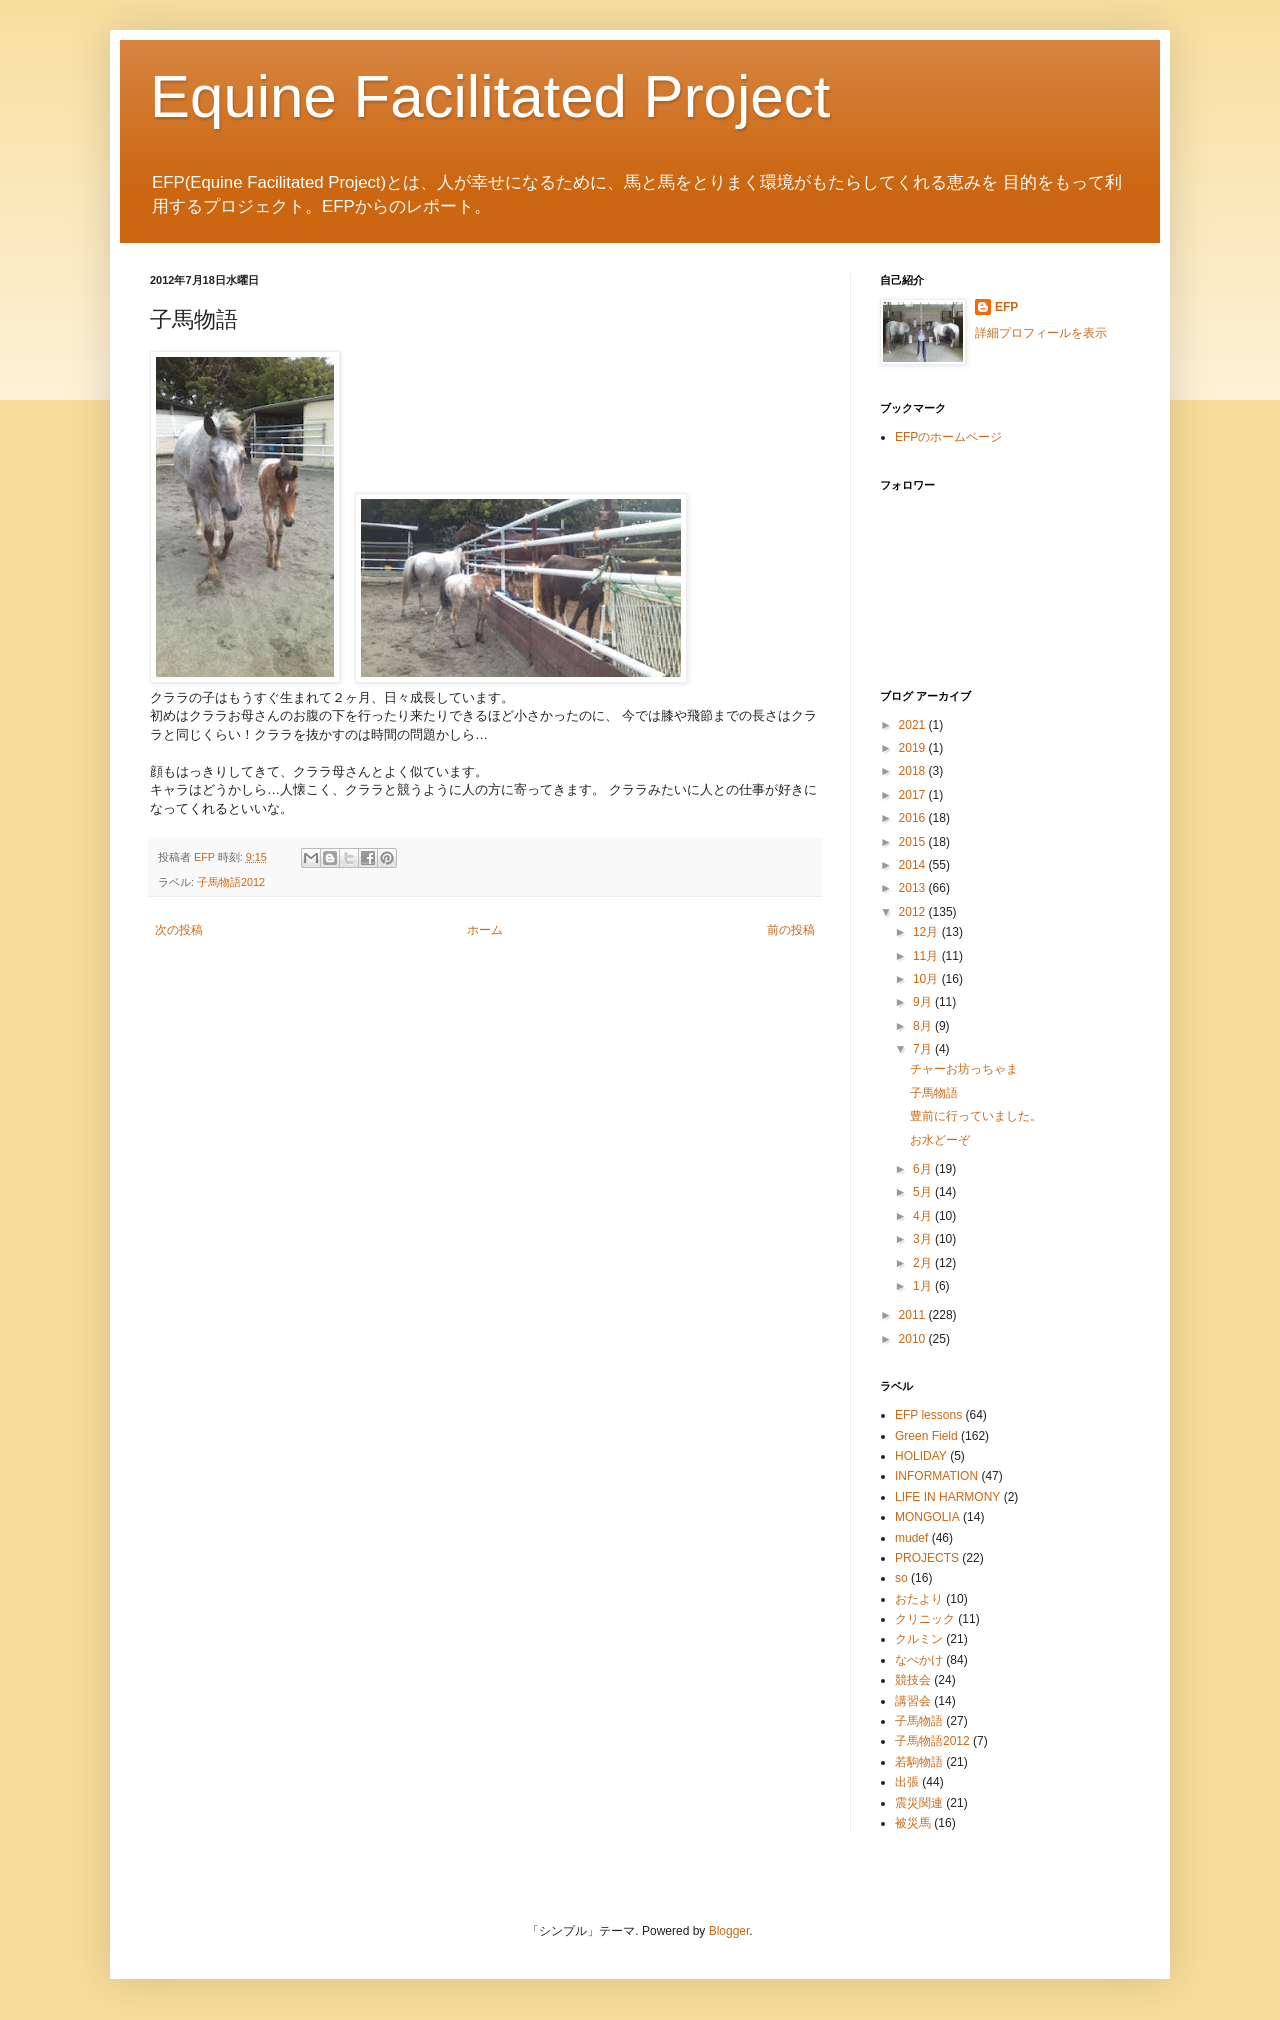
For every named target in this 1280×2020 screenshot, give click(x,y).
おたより (919, 1599)
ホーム (485, 930)
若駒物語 (919, 1762)
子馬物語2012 (231, 882)
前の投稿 (791, 930)
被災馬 (913, 1823)
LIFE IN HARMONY (947, 1497)
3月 (924, 1239)
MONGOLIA (927, 1517)
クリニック (925, 1619)
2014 (914, 865)
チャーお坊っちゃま (964, 1069)
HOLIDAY (921, 1456)
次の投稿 (179, 930)
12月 (927, 932)
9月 (924, 1002)
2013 (914, 888)
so (901, 1578)
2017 (914, 795)
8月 (924, 1026)
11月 (927, 956)
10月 (927, 979)
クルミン (919, 1639)
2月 (924, 1263)
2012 (914, 912)
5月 (924, 1192)
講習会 (913, 1701)
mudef (911, 1538)
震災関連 (919, 1803)
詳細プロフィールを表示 (1041, 333)
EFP (1006, 307)
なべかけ (919, 1660)
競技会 (913, 1680)
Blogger (729, 1931)
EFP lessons (928, 1415)
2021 (914, 725)
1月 (924, 1286)
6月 (924, 1169)
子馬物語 (934, 1093)
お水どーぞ (940, 1140)
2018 (914, 771)
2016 (914, 818)
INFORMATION (936, 1476)
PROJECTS (927, 1558)
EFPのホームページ (948, 437)
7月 (924, 1049)
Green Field (926, 1436)
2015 (914, 842)
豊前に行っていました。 (976, 1116)
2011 (914, 1315)
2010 (914, 1339)
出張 (907, 1782)
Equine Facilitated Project (490, 96)
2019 (914, 748)
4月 (924, 1216)
